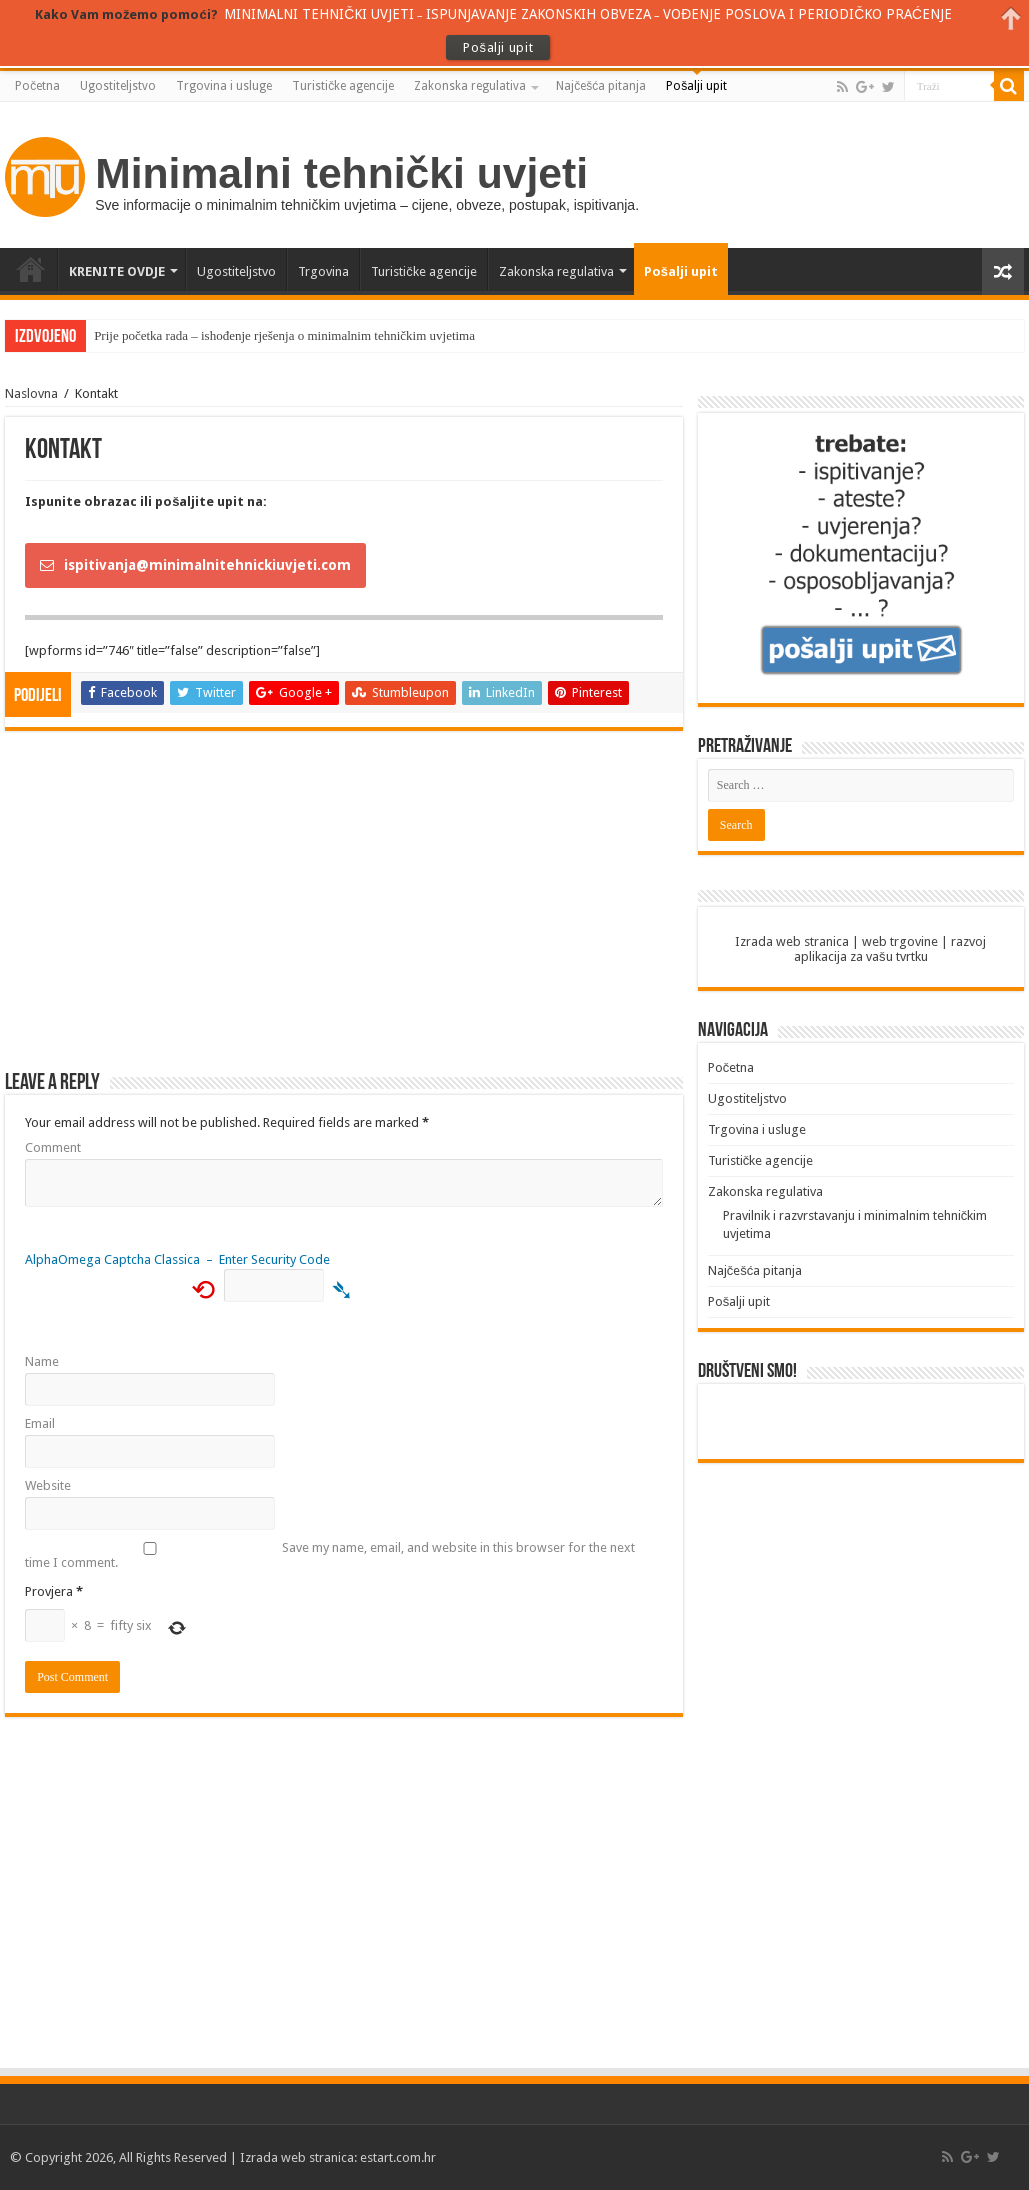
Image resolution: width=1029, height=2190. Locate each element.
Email (40, 1423)
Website (48, 1485)
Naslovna (31, 393)
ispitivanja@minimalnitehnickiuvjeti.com (195, 565)
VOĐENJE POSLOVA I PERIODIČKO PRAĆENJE (807, 14)
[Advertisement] (344, 911)
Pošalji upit (696, 86)
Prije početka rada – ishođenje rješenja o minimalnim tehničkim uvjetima (284, 335)
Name (42, 1361)
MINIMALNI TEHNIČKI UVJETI (319, 14)
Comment (53, 1147)
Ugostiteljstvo (118, 86)
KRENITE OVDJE (117, 271)
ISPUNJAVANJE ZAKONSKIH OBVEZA (538, 14)
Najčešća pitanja (601, 86)
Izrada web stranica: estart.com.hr (338, 2157)
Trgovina (323, 271)
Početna (37, 86)
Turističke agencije (343, 86)
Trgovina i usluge (224, 86)
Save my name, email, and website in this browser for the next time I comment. (330, 1555)
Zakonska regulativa (470, 86)
